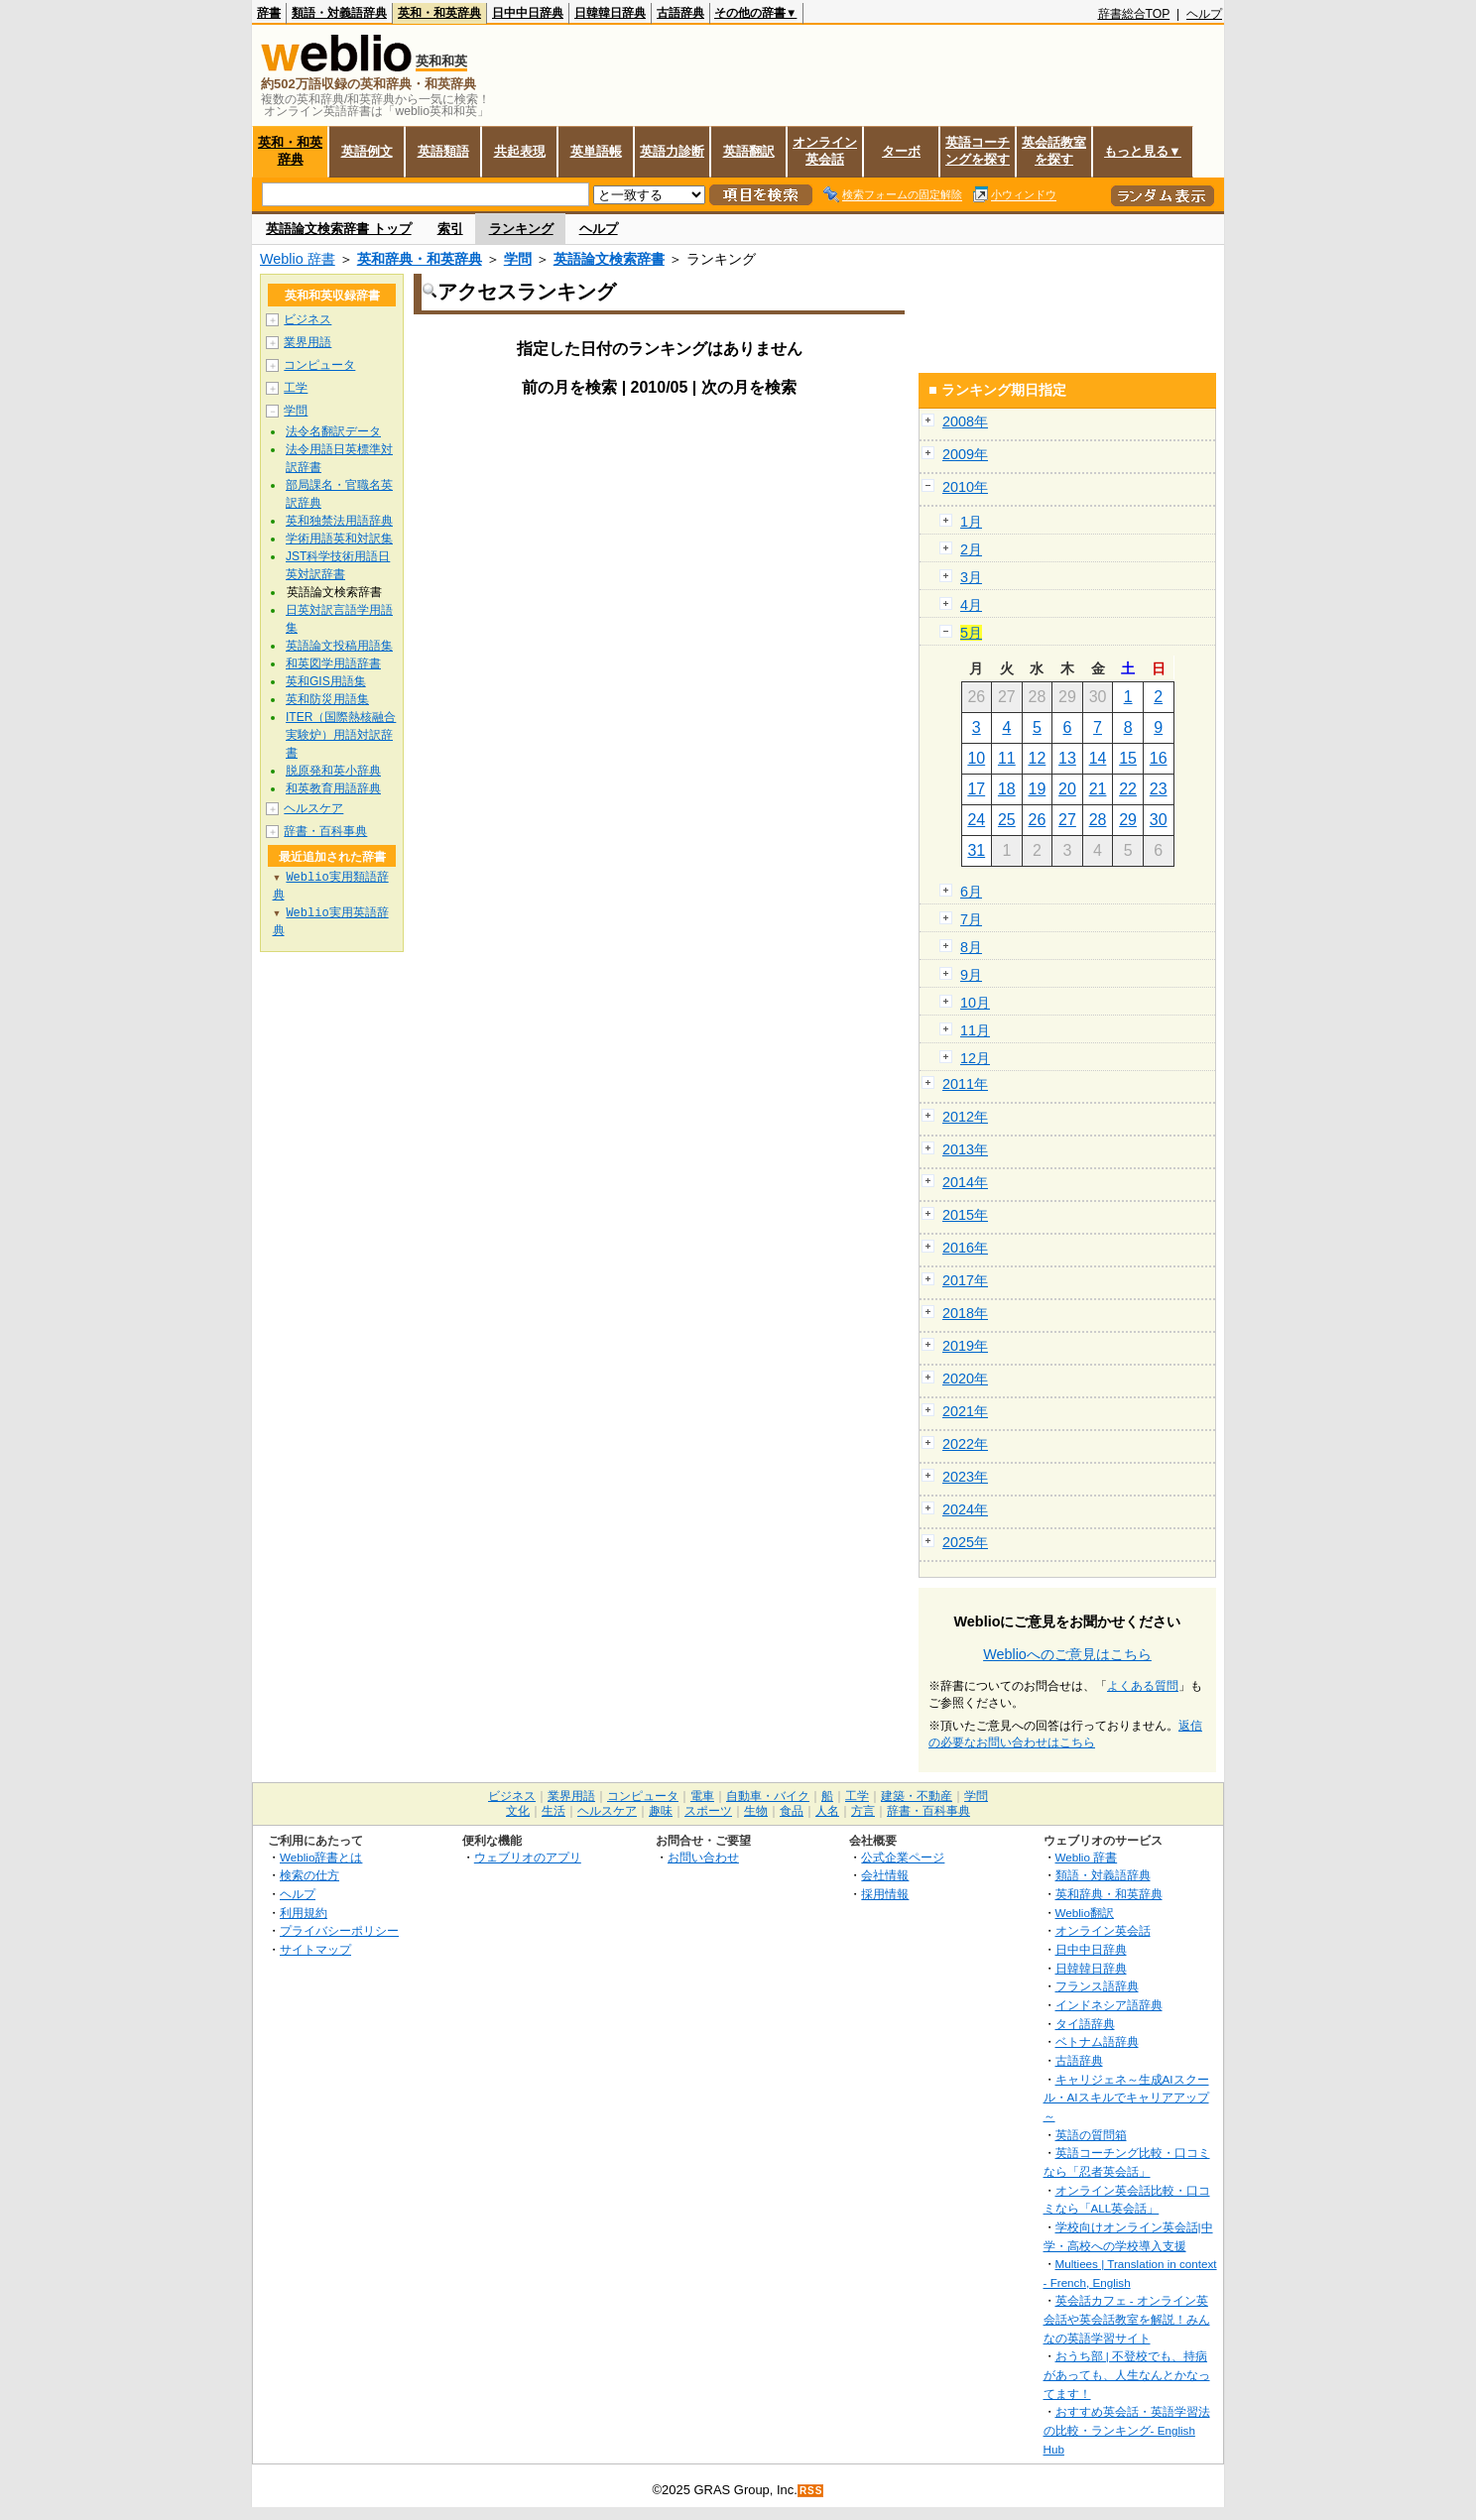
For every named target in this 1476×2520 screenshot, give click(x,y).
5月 (971, 633)
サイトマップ (315, 1949)
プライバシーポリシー (339, 1930)
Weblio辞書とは (321, 1857)
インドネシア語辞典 (1109, 2004)
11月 (975, 1030)
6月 (971, 892)
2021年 (965, 1411)
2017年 (965, 1280)
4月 (971, 605)
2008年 (965, 421)
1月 (971, 522)
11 (1007, 758)
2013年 (965, 1149)
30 (1159, 819)
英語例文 (367, 151)
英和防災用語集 (327, 699)
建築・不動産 (916, 1796)
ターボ (901, 151)
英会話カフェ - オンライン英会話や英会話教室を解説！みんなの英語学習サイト (1127, 2318)
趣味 (661, 1811)
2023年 (965, 1477)
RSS (811, 2490)
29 (1128, 819)
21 (1098, 788)
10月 (975, 1003)
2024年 (965, 1509)
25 (1007, 819)
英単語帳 (596, 151)
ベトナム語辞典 (1097, 2041)
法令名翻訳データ (333, 431)
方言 (863, 1811)
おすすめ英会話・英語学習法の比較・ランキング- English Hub (1127, 2430)
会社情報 (885, 1874)
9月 (971, 975)
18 (1007, 788)
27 (1067, 819)
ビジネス (307, 319)
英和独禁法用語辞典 (339, 521)
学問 (518, 259)
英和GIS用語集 (326, 681)
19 (1037, 788)
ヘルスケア (313, 808)
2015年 (965, 1215)
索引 (450, 228)
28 (1098, 819)
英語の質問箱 (1091, 2134)
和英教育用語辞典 (333, 788)
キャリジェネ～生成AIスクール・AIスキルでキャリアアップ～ (1126, 2097)
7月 (971, 919)
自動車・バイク (767, 1796)
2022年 (965, 1444)
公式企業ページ (902, 1857)
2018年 (965, 1313)
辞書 (269, 13)
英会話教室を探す (1054, 151)
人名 (827, 1811)
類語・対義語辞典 (339, 13)
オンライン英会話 (825, 151)
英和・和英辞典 (439, 13)
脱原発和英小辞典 (333, 771)
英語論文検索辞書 (609, 259)
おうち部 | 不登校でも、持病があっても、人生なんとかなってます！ (1127, 2374)
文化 (518, 1811)
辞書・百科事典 (325, 831)
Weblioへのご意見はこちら (1067, 1654)
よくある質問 (1142, 1686)
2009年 (965, 454)
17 (976, 788)
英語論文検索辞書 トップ (339, 228)
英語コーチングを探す (977, 151)
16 (1159, 758)
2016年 (965, 1248)
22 (1128, 788)
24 (976, 819)
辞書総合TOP (1134, 14)
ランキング (521, 228)
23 (1159, 788)
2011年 (965, 1084)
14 (1098, 758)
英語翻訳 (749, 151)
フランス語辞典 (1097, 1986)
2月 (971, 549)
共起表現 (520, 151)
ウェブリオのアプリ (527, 1857)
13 (1067, 758)
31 (976, 850)
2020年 (965, 1378)
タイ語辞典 (1085, 2023)
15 (1128, 758)
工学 (296, 388)
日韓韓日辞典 (610, 13)
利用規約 (303, 1912)
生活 (553, 1811)
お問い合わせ (703, 1857)
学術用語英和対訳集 (339, 538)
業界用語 (307, 342)
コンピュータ (319, 365)
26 (1037, 819)
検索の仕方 (309, 1874)
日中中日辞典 (527, 13)
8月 (971, 947)
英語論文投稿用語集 (339, 646)
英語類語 (443, 151)
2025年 (965, 1542)
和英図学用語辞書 (333, 663)
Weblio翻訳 (1084, 1912)
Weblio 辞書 (297, 259)
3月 (971, 577)
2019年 (965, 1346)
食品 (791, 1811)
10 (976, 758)
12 (1037, 758)
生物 (756, 1811)
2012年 (965, 1117)
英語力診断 (672, 151)
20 (1067, 788)
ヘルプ (1204, 14)
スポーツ (708, 1811)
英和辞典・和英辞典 (419, 259)
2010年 (965, 487)
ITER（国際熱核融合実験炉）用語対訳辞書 (341, 735)
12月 (975, 1058)
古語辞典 (680, 13)
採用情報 (885, 1893)
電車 (702, 1796)
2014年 (965, 1182)
